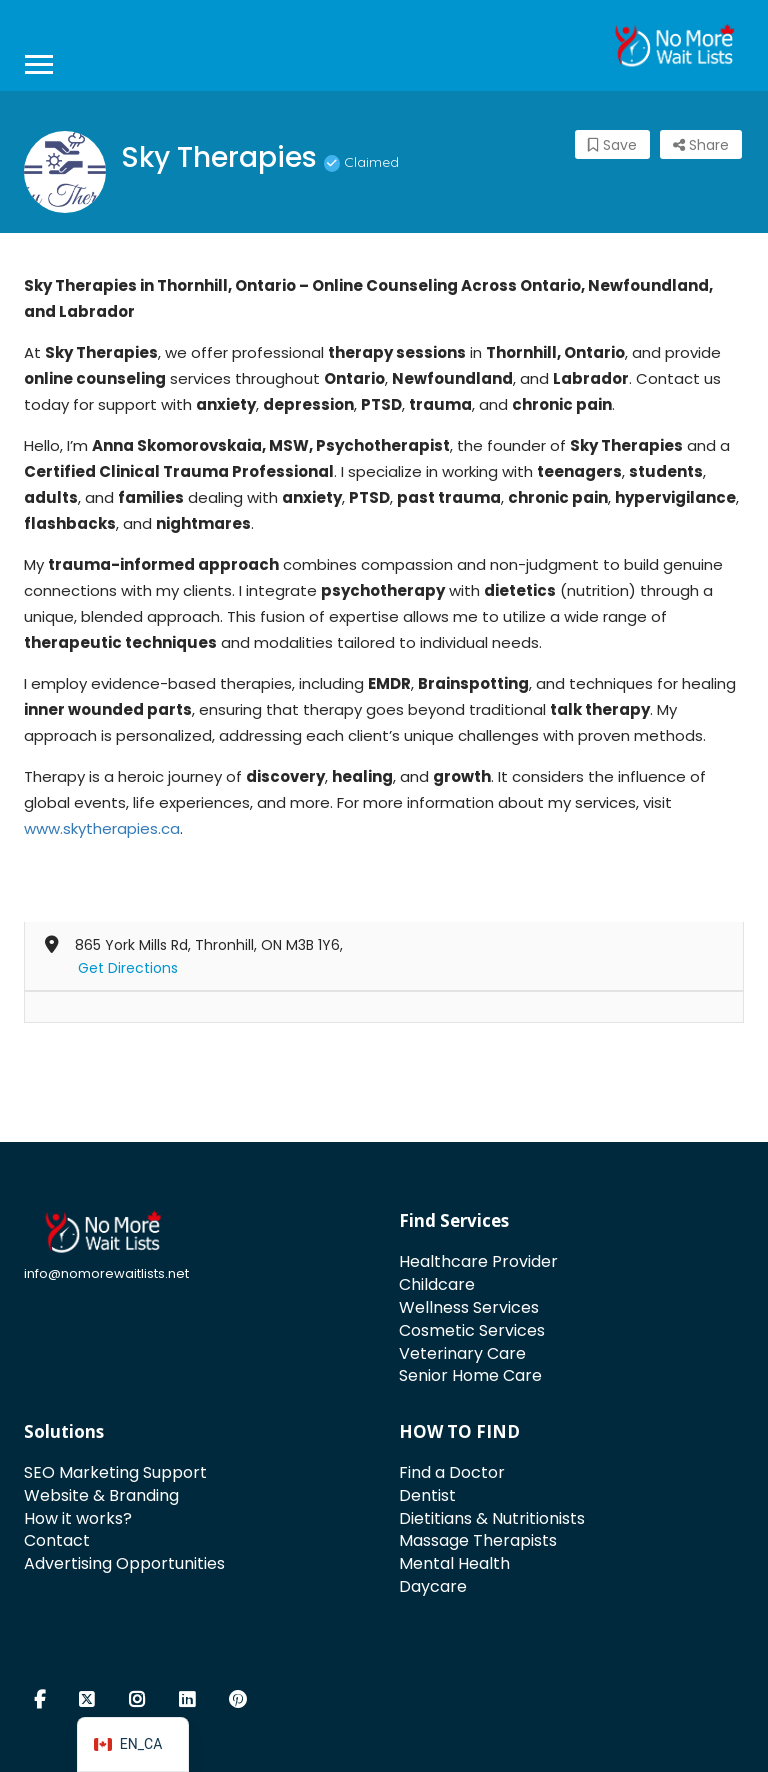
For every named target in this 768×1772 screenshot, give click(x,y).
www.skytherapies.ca (102, 828)
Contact (57, 1540)
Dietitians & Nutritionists (492, 1518)
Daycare (433, 1586)
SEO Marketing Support (115, 1472)
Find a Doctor (452, 1472)
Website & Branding (101, 1495)
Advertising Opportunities (124, 1563)
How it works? (78, 1518)
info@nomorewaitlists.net (106, 1273)
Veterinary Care (462, 1353)
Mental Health (454, 1563)
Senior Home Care (470, 1375)
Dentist (427, 1495)
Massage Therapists (478, 1540)
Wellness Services (469, 1307)
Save (612, 145)
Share (701, 145)
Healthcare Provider (478, 1261)
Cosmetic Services (472, 1330)
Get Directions (128, 968)
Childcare (437, 1284)
